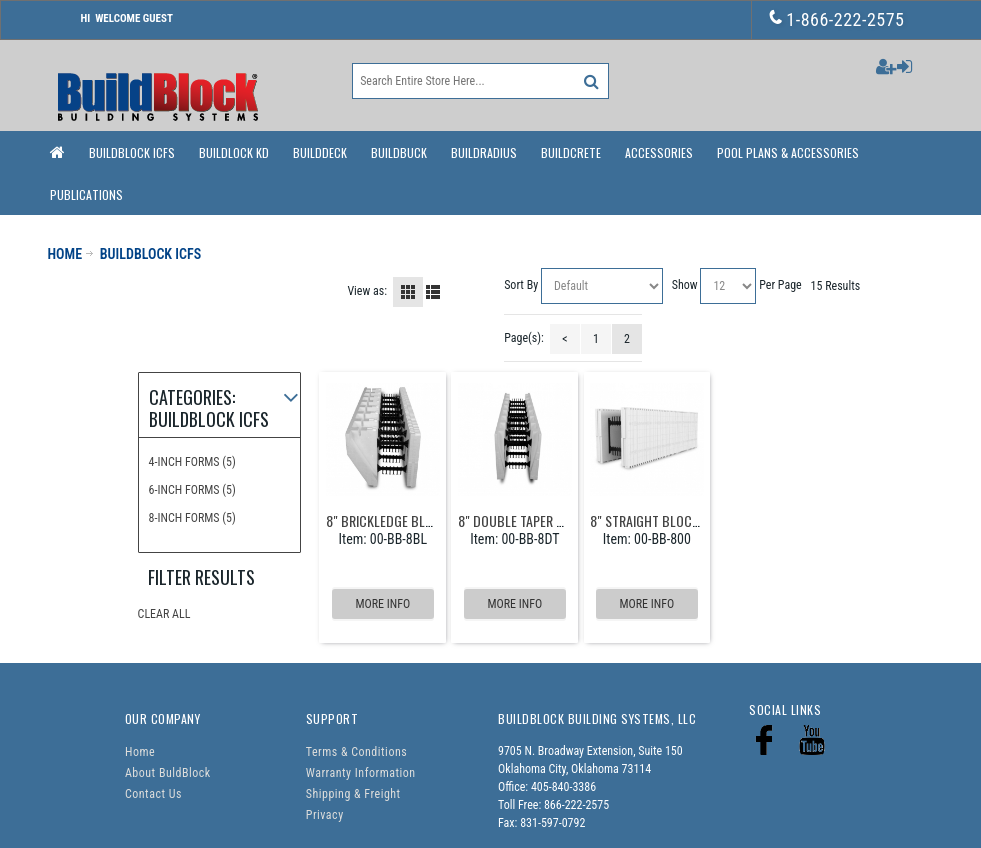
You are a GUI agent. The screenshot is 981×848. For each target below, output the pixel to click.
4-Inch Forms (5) (192, 462)
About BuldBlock (168, 773)
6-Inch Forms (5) (192, 490)
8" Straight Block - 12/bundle (680, 520)
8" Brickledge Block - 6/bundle (420, 520)
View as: (367, 291)
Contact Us (153, 794)
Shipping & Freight (353, 794)
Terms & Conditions (356, 752)
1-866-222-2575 (838, 19)
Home (140, 752)
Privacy (325, 815)
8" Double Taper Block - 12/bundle (561, 520)
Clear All (164, 614)
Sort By (521, 285)
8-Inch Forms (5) (192, 518)
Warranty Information (361, 773)
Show (685, 285)
